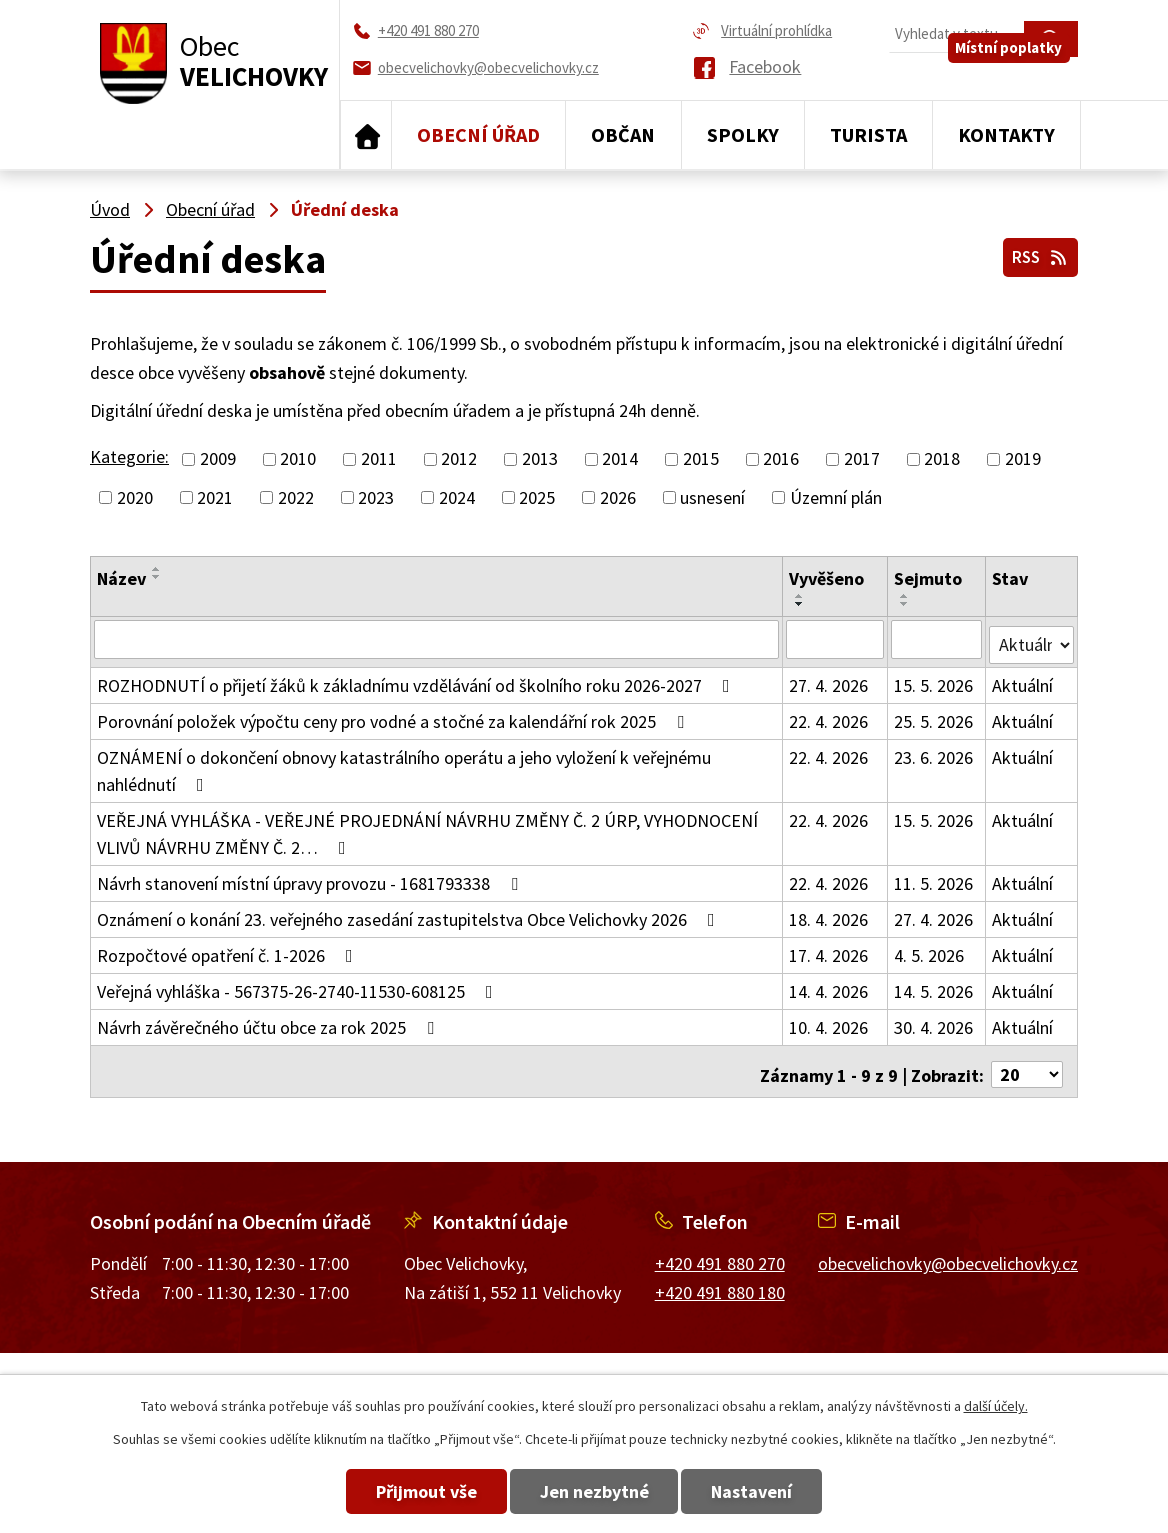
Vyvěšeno (827, 578)
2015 (701, 459)
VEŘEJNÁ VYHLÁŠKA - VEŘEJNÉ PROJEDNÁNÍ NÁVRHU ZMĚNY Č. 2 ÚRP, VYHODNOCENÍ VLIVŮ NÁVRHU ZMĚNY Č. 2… (427, 828)
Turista (868, 134)
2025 (537, 497)
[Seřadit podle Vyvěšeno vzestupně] (801, 596)
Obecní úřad (478, 134)
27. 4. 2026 (829, 679)
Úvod (366, 135)
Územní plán (836, 497)
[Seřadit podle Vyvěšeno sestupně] (801, 604)
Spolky (743, 134)
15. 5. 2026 (934, 679)
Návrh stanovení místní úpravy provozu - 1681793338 (311, 877)
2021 (215, 497)
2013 (540, 459)
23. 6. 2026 (934, 751)
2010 (298, 459)
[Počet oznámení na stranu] (1027, 1062)
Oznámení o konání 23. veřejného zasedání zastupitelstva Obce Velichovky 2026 (410, 913)
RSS (1036, 252)
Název (121, 578)
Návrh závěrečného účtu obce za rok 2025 (269, 1021)
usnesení (712, 497)
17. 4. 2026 (829, 949)
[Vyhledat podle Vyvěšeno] (836, 639)
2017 (862, 459)
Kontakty (1006, 134)
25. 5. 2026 (934, 715)
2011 (379, 459)
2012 (459, 459)
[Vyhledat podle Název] (437, 639)
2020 (135, 497)
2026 (618, 497)
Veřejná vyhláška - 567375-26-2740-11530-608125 (299, 985)
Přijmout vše (396, 1491)
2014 (620, 459)
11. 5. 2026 (934, 877)
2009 (218, 459)
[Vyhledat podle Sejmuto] (937, 639)
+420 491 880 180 (720, 1279)
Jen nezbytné (594, 1491)
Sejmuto (929, 578)
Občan (623, 134)
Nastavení (782, 1491)
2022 (296, 497)
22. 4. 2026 (829, 715)
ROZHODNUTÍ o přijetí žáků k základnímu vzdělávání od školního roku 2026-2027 (417, 679)
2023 (376, 497)
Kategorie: (129, 456)
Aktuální (1022, 679)
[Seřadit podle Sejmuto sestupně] (906, 604)
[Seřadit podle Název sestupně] (157, 577)
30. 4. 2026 (934, 1021)
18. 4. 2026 (829, 913)
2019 (1023, 459)
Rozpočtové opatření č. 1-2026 (229, 949)
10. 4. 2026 (829, 1021)
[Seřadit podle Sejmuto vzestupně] (906, 596)
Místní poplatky (1017, 76)
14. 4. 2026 (829, 985)
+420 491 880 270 (720, 1251)
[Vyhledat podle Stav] (1031, 638)
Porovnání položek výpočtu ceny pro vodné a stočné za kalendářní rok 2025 (394, 715)
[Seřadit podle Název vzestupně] (157, 569)
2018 (942, 459)
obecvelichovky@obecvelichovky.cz (948, 1251)
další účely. (996, 1406)
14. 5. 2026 (934, 985)
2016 (781, 459)
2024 (457, 497)
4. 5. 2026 (930, 949)
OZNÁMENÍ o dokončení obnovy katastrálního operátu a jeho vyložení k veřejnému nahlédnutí (404, 765)
